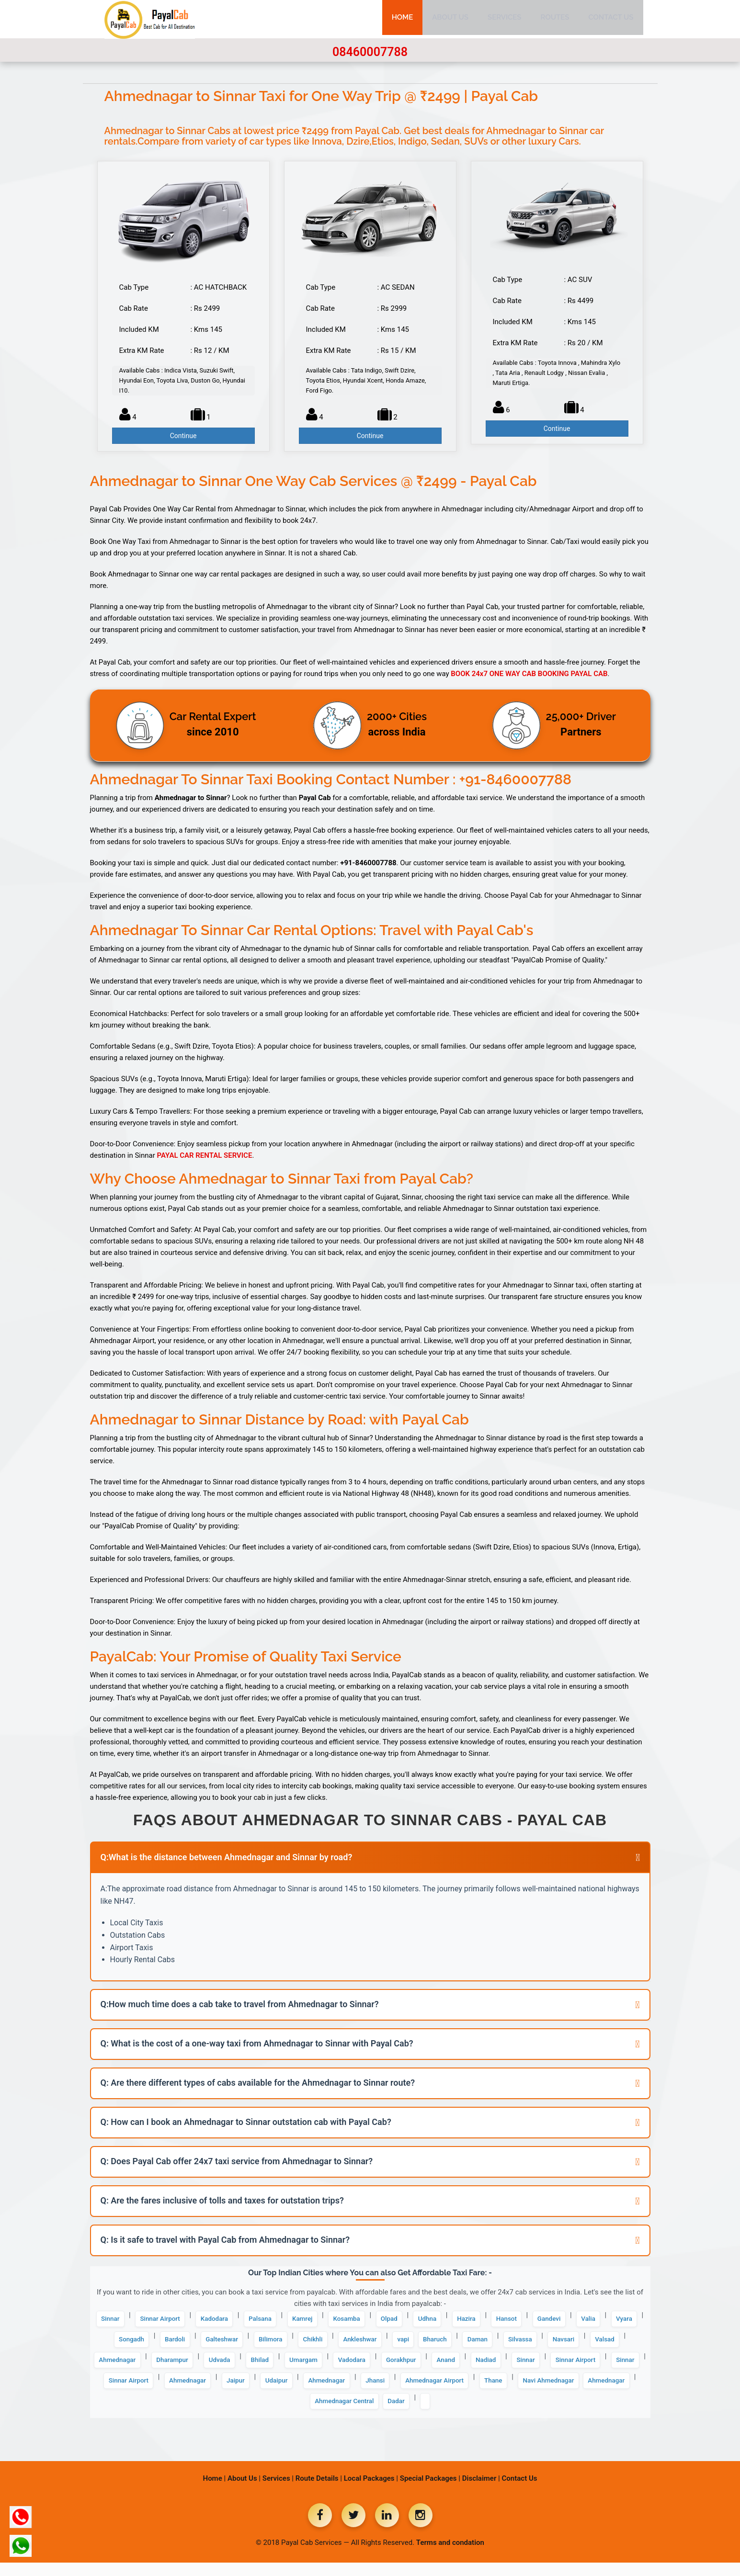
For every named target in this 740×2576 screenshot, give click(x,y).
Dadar (562, 2413)
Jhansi (157, 2413)
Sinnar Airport (175, 2320)
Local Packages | (371, 2491)
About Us (450, 19)
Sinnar (118, 2320)
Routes (555, 19)
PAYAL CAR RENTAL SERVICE (204, 1155)
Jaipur (500, 2390)
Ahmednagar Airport (226, 2413)
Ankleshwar (470, 2343)
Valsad (224, 2366)
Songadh (212, 2343)
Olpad (433, 2320)
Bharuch (555, 2343)
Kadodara (236, 2320)
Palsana (288, 2320)
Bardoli (261, 2343)
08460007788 (370, 52)
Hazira (519, 2320)
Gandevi (612, 2320)
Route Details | (319, 2491)
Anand (119, 2390)
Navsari (178, 2366)
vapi (519, 2343)
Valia (126, 2343)
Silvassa (129, 2366)
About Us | (244, 2491)
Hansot (564, 2320)
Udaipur (546, 2390)
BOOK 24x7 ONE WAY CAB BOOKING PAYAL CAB (529, 673)
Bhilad (441, 2366)
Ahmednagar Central (502, 2413)
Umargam (490, 2366)
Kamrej (335, 2320)
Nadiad (164, 2390)
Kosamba (385, 2320)
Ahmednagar (279, 2366)
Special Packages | (430, 2491)
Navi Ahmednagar (355, 2413)
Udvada (396, 2366)
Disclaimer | (481, 2491)
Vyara (166, 2343)
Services (505, 19)
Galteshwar (314, 2343)
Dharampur (342, 2366)
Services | (278, 2491)
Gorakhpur (600, 2366)
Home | (214, 2491)
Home (402, 19)
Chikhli (417, 2343)
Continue (183, 436)
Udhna (476, 2320)
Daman (603, 2343)
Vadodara (544, 2366)
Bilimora (369, 2343)
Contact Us (610, 19)
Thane (293, 2413)
